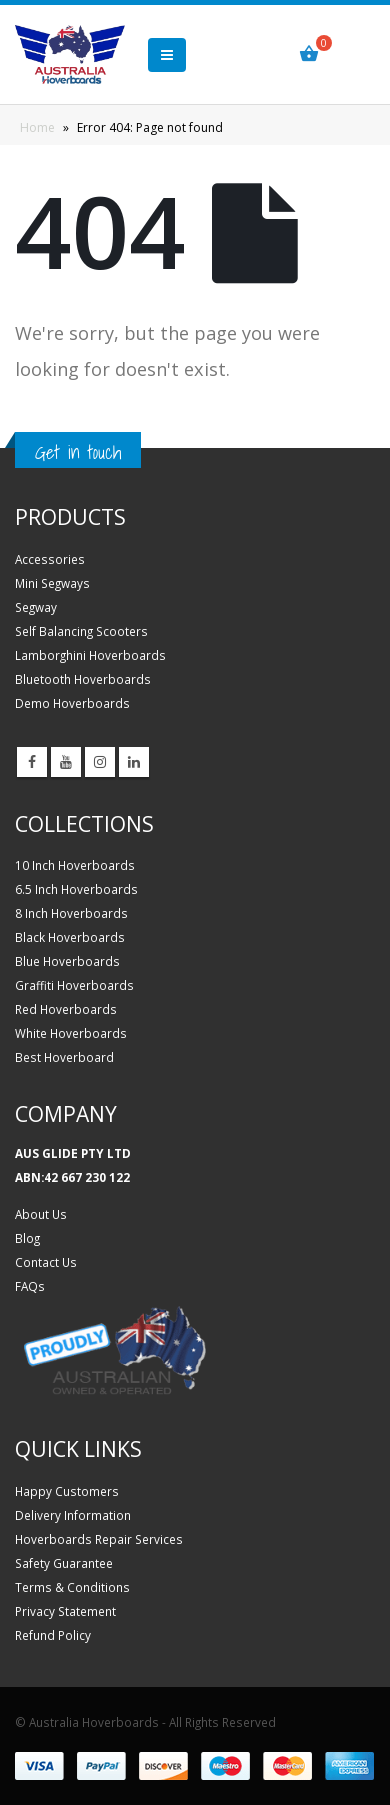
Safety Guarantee (64, 1563)
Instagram (100, 762)
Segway (36, 607)
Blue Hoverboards (67, 961)
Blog (27, 1238)
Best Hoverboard (64, 1057)
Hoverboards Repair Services (99, 1539)
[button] (167, 55)
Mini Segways (52, 583)
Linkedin (134, 762)
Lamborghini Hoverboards (90, 655)
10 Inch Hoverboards (75, 865)
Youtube (66, 762)
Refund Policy (53, 1635)
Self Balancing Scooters (81, 631)
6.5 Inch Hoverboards (76, 889)
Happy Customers (67, 1491)
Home (37, 127)
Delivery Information (73, 1515)
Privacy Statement (65, 1611)
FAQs (30, 1286)
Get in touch (78, 452)
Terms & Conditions (72, 1587)
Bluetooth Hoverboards (83, 679)
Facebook (32, 762)
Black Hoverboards (70, 937)
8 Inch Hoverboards (71, 913)
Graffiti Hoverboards (74, 985)
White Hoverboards (71, 1033)
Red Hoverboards (66, 1009)
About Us (41, 1214)
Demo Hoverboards (72, 703)
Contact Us (46, 1262)
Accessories (50, 559)
